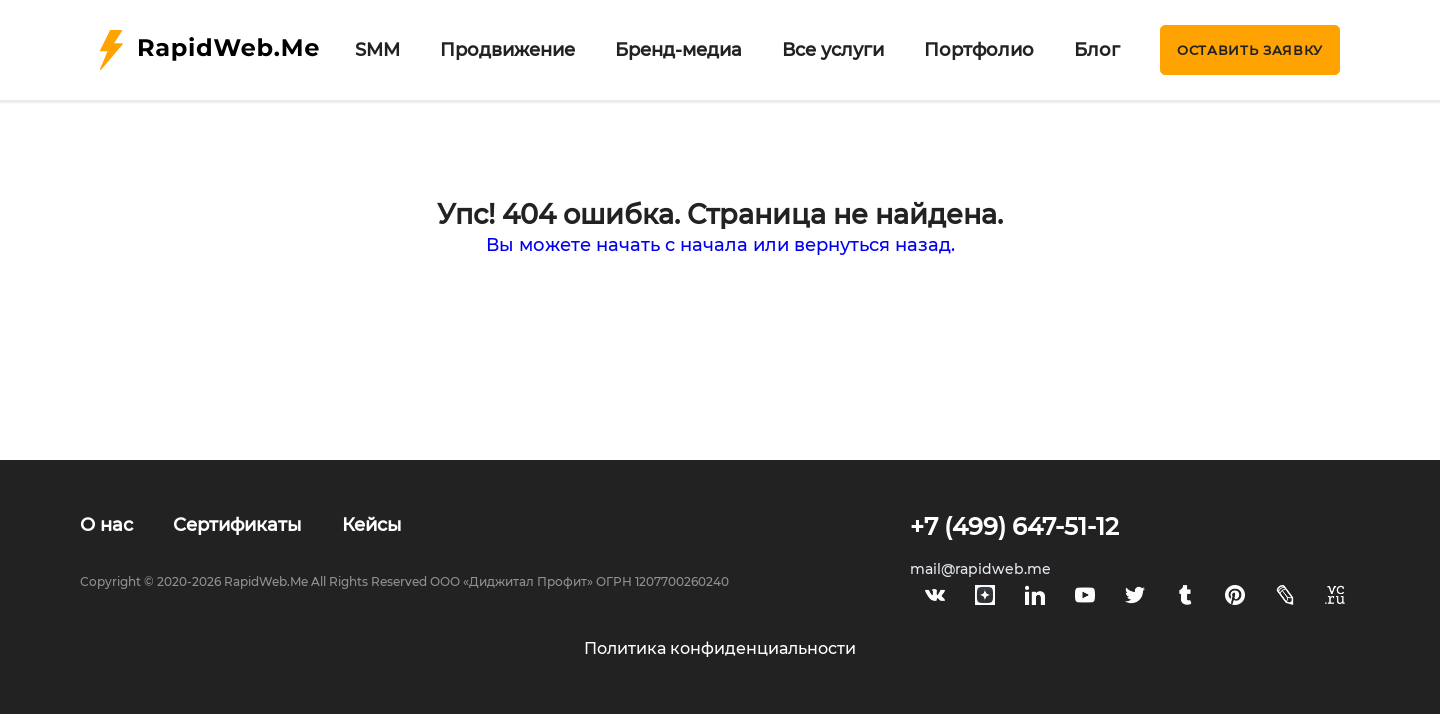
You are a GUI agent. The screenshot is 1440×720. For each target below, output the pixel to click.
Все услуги (833, 50)
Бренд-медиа (678, 50)
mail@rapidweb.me (980, 569)
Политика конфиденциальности (720, 648)
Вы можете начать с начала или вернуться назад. (720, 245)
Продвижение (507, 50)
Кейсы (372, 525)
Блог (1097, 50)
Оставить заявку (1250, 50)
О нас (106, 525)
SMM (377, 50)
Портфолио (979, 50)
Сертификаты (237, 525)
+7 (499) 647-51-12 (1014, 526)
